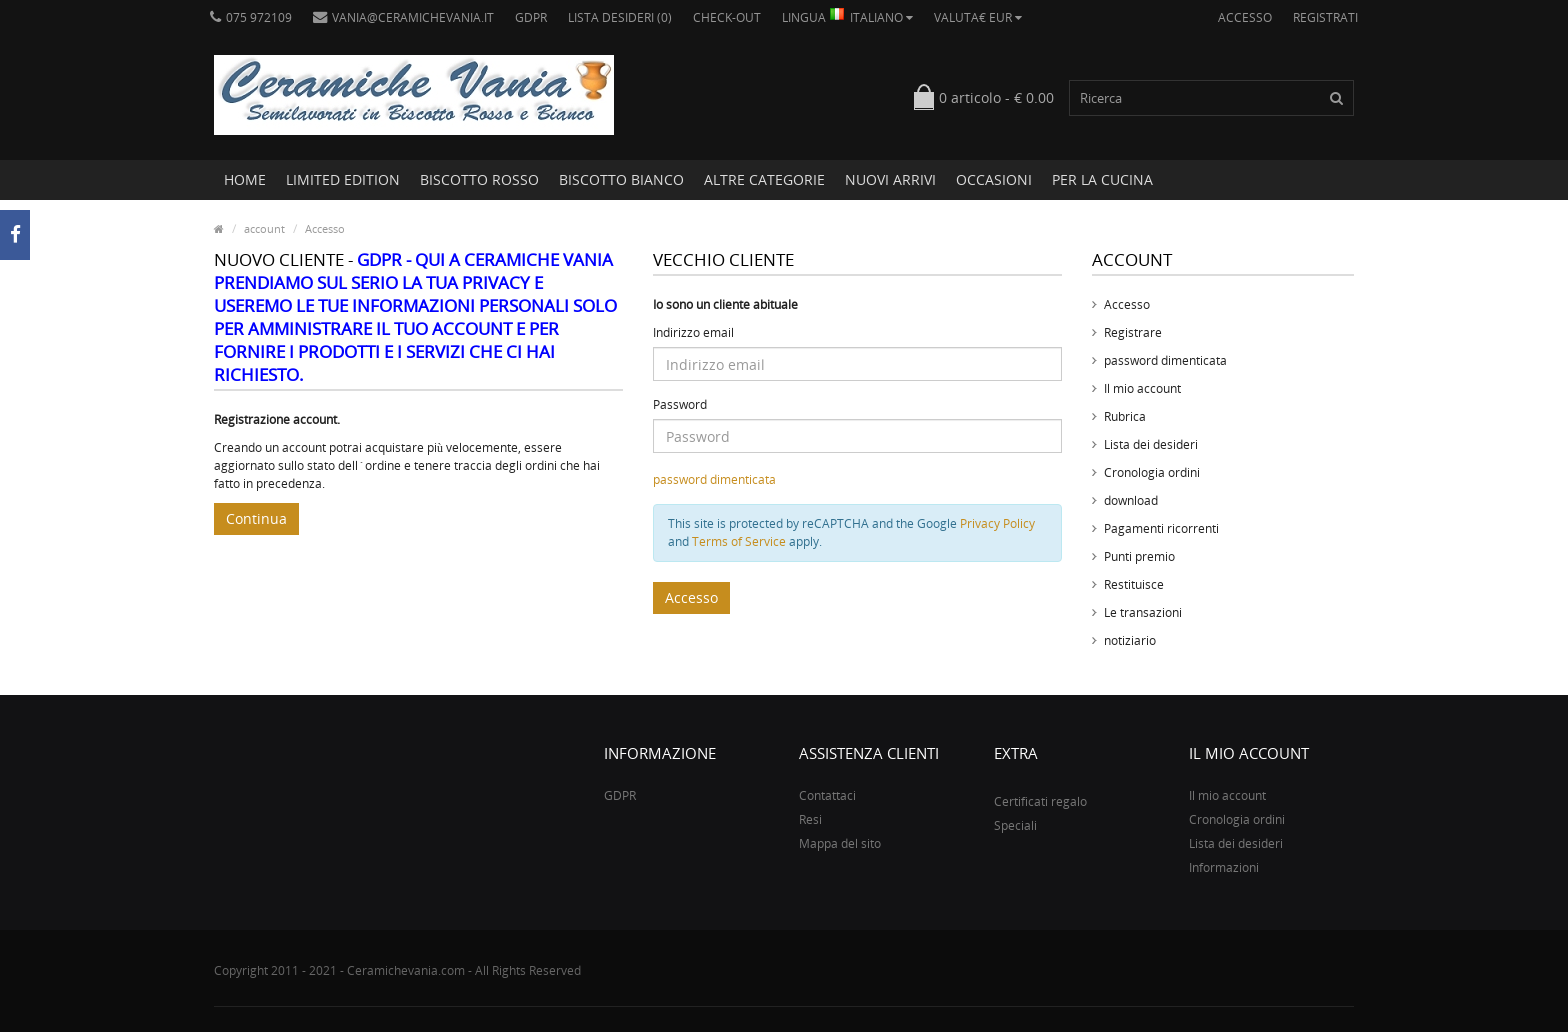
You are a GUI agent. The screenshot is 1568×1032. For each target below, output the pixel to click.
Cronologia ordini (1152, 472)
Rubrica (1125, 416)
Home (245, 179)
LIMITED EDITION (343, 179)
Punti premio (1139, 556)
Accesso (1245, 17)
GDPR (531, 17)
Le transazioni (1143, 612)
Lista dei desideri (1151, 444)
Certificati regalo (1040, 801)
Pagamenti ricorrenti (1161, 528)
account (264, 228)
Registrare (1133, 332)
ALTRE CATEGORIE (764, 179)
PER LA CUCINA (1102, 179)
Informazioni (1224, 867)
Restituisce (1134, 584)
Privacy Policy (997, 523)
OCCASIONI (994, 179)
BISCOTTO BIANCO (621, 179)
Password (680, 404)
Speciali (1015, 825)
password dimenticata (714, 479)
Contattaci (827, 795)
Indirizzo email (693, 332)
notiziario (1130, 640)
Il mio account (1142, 388)
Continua (256, 518)
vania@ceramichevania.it (403, 17)
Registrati (1325, 17)
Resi (810, 819)
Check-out (727, 17)
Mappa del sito (840, 843)
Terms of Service (739, 541)
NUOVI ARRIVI (890, 179)
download (1131, 500)
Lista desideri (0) (620, 17)
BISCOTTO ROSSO (479, 179)
